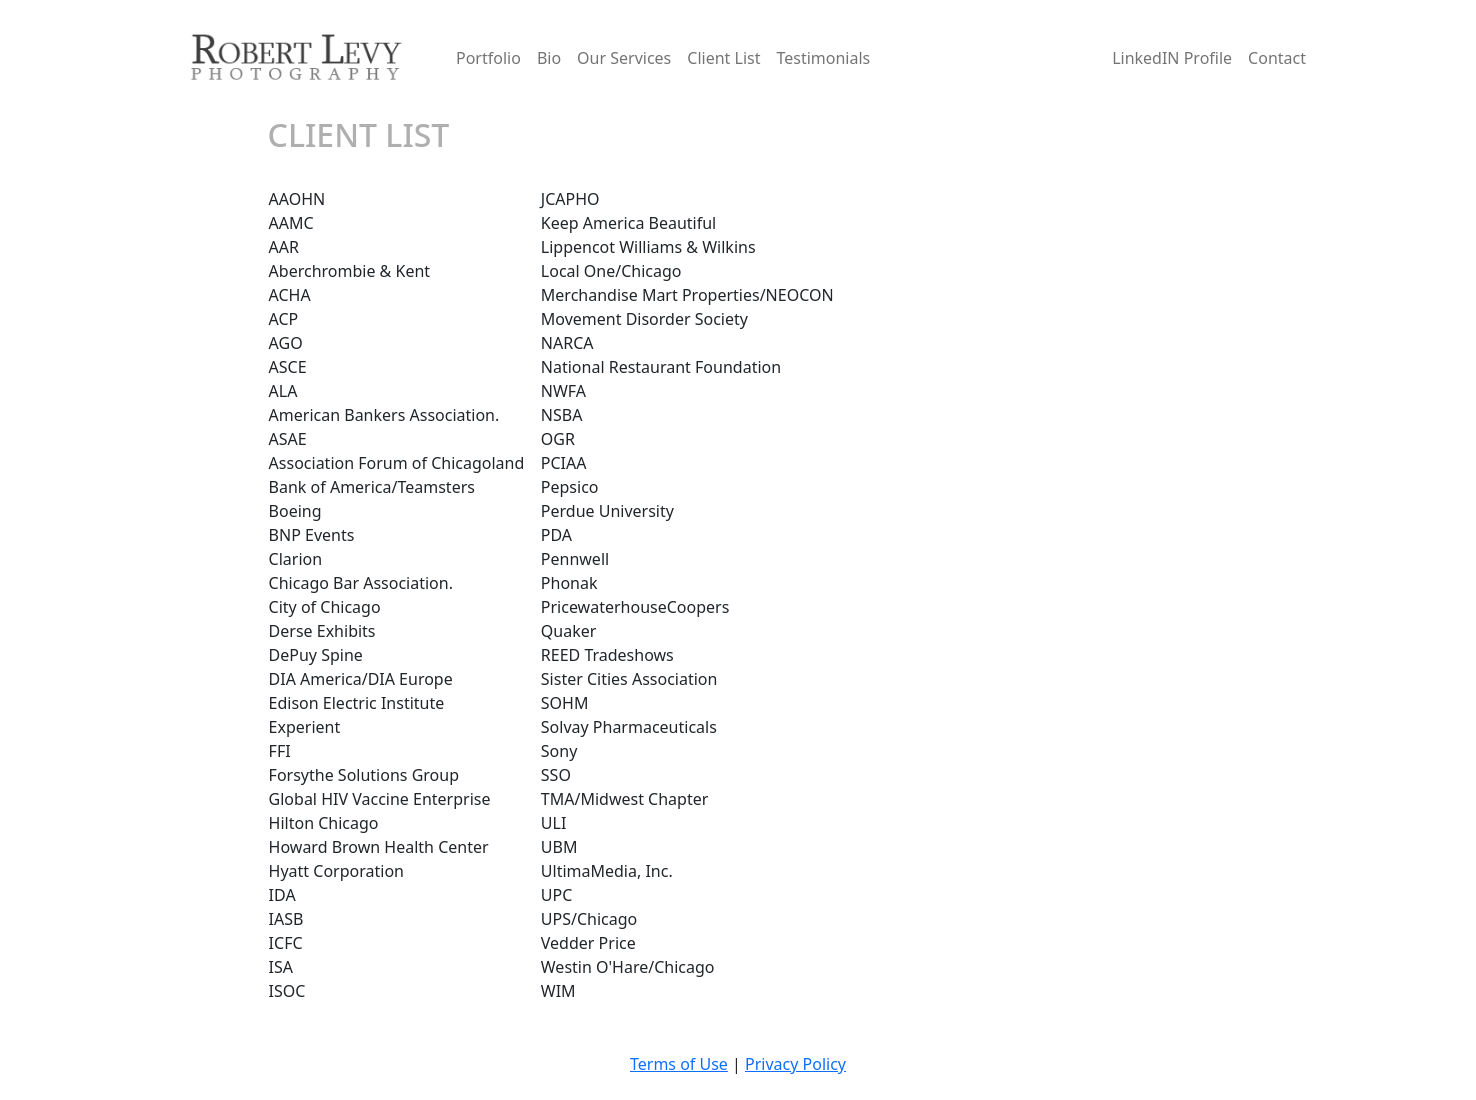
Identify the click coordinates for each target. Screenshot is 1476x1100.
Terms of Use (679, 1064)
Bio (549, 58)
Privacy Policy (795, 1064)
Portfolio (488, 58)
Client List (723, 58)
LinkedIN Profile (1172, 58)
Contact (1277, 58)
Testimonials (823, 58)
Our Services (624, 58)
